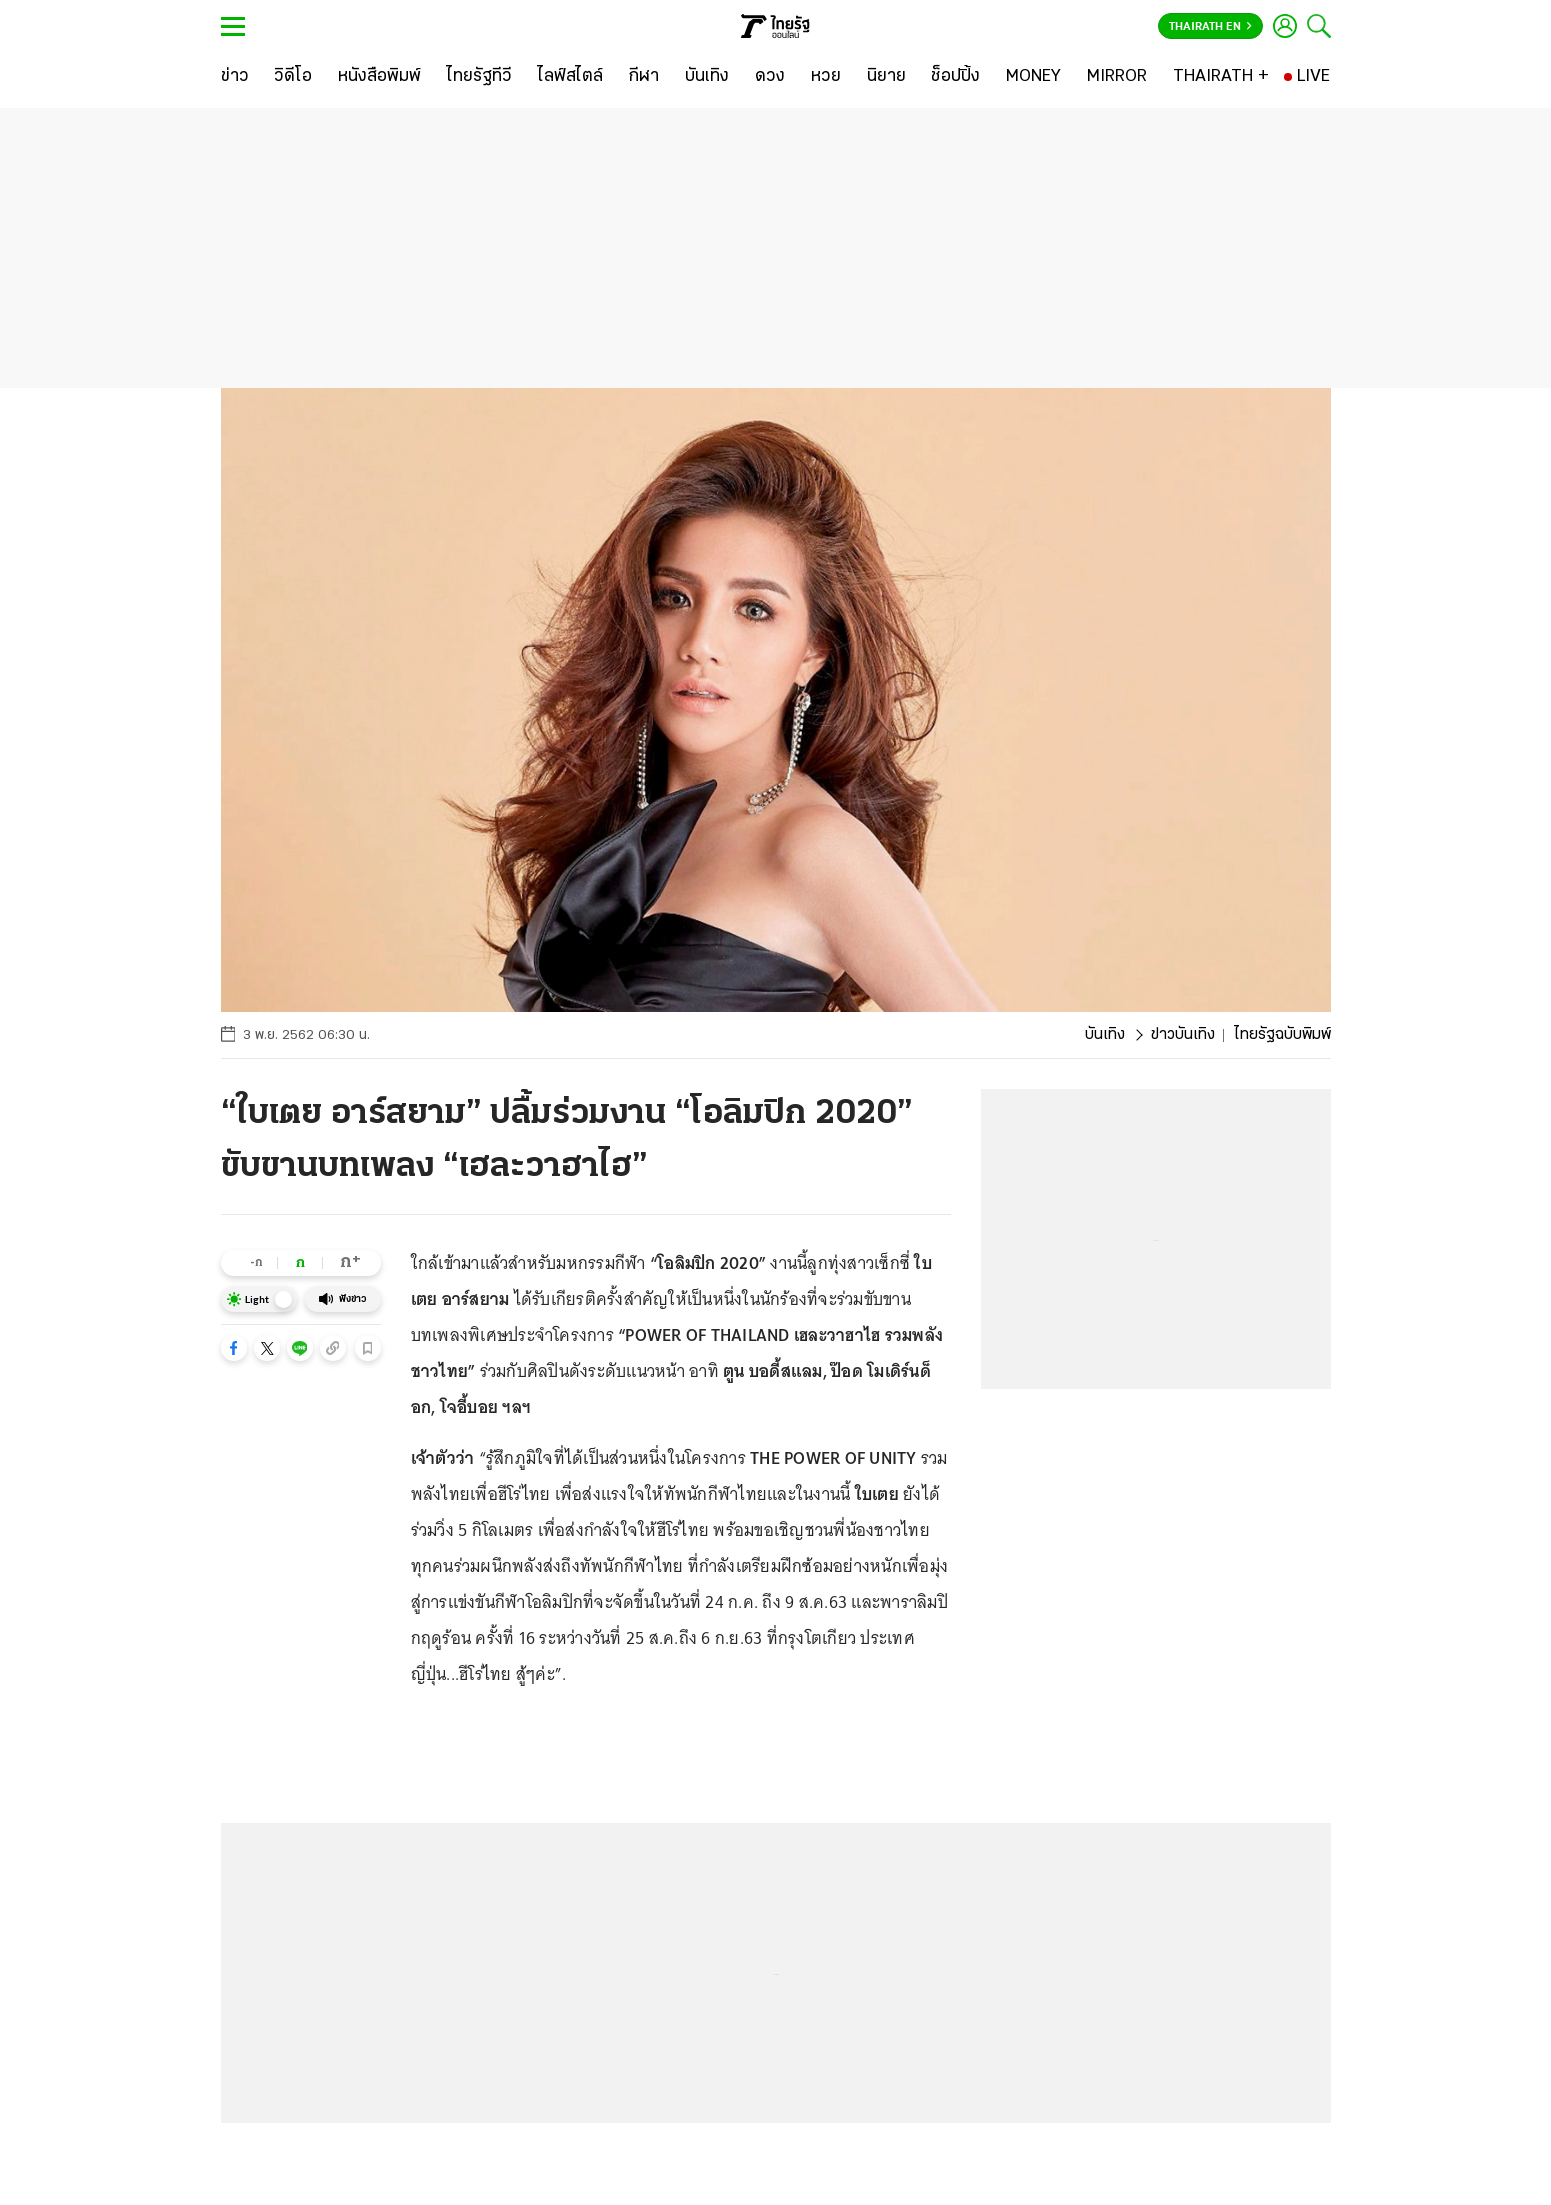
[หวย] (826, 77)
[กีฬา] (643, 77)
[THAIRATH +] (1221, 77)
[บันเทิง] (707, 77)
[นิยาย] (886, 77)
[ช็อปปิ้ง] (955, 77)
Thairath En (1210, 27)
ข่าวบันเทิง (1183, 1035)
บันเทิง (1105, 1035)
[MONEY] (1033, 77)
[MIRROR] (1117, 77)
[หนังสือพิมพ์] (379, 77)
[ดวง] (770, 77)
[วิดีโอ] (293, 77)
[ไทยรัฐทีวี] (479, 77)
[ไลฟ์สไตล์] (570, 77)
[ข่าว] (235, 77)
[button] (234, 1348)
